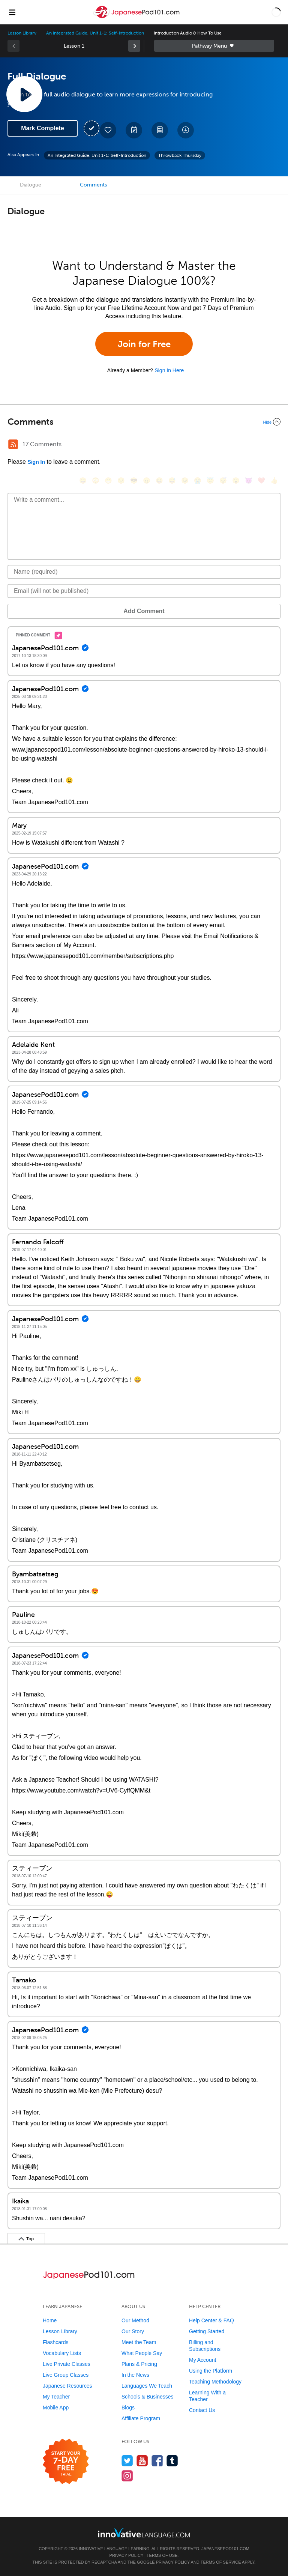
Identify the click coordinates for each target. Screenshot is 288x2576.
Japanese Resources (67, 2386)
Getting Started (206, 2331)
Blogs (128, 2408)
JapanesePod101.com (225, 2548)
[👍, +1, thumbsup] (274, 480)
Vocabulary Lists (62, 2353)
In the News (135, 2375)
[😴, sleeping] (223, 480)
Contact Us (202, 2410)
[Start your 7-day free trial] (66, 2462)
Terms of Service (221, 2562)
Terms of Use (162, 2555)
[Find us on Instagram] (127, 2475)
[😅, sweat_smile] (172, 480)
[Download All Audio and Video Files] (185, 130)
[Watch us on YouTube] (142, 2460)
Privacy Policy (126, 2555)
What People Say (142, 2353)
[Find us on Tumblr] (172, 2460)
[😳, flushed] (95, 480)
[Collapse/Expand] (144, 421)
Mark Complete (42, 128)
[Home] (137, 17)
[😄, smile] (82, 480)
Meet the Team (139, 2342)
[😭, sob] (197, 480)
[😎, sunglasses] (134, 480)
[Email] (144, 591)
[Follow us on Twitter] (127, 2460)
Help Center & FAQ (211, 2320)
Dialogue (30, 185)
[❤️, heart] (261, 480)
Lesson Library (22, 33)
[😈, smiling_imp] (248, 480)
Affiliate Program (141, 2418)
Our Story (133, 2331)
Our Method (135, 2320)
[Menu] (12, 12)
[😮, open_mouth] (236, 480)
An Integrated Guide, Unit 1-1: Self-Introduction (95, 33)
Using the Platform (210, 2371)
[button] (276, 12)
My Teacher (56, 2397)
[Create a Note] (134, 130)
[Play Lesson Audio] (24, 94)
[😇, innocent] (210, 480)
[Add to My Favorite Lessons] (108, 130)
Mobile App (56, 2408)
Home (50, 2320)
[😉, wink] (184, 480)
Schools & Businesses (148, 2397)
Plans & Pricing (139, 2364)
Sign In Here (169, 370)
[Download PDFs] (160, 130)
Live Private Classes (66, 2364)
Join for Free (144, 343)
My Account (202, 2360)
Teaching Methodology (215, 2382)
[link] (134, 46)
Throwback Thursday (179, 155)
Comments (93, 185)
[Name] (144, 572)
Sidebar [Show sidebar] (214, 46)
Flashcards (55, 2342)
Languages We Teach (147, 2386)
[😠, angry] (146, 480)
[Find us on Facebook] (157, 2460)
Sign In (36, 462)
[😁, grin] (108, 480)
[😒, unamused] (121, 480)
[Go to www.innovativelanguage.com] (144, 2533)
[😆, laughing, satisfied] (159, 480)
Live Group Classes (65, 2375)
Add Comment (143, 611)
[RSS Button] (13, 444)
